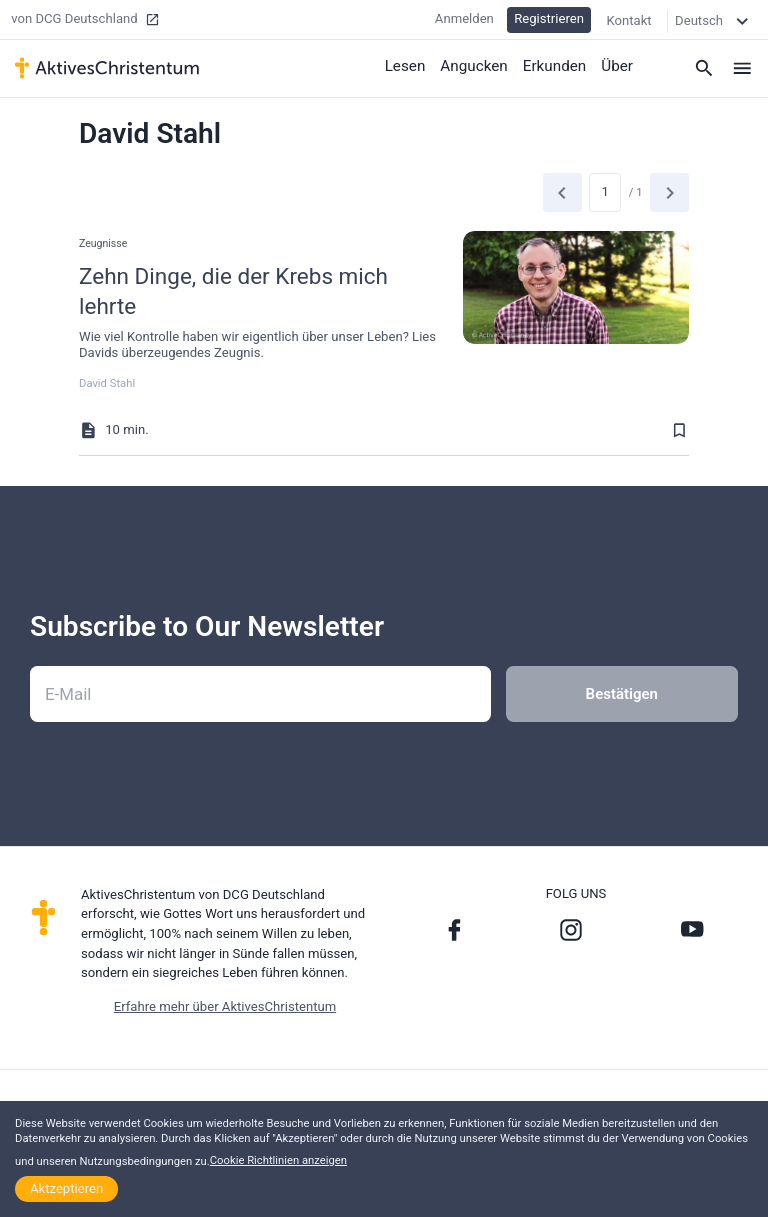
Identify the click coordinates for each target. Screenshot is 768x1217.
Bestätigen (622, 694)
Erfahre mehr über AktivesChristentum (225, 1006)
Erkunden (555, 65)
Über (617, 65)
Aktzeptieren (66, 1188)
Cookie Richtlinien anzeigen (278, 1160)
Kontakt (628, 19)
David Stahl (107, 383)
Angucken (476, 65)
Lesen (408, 65)
